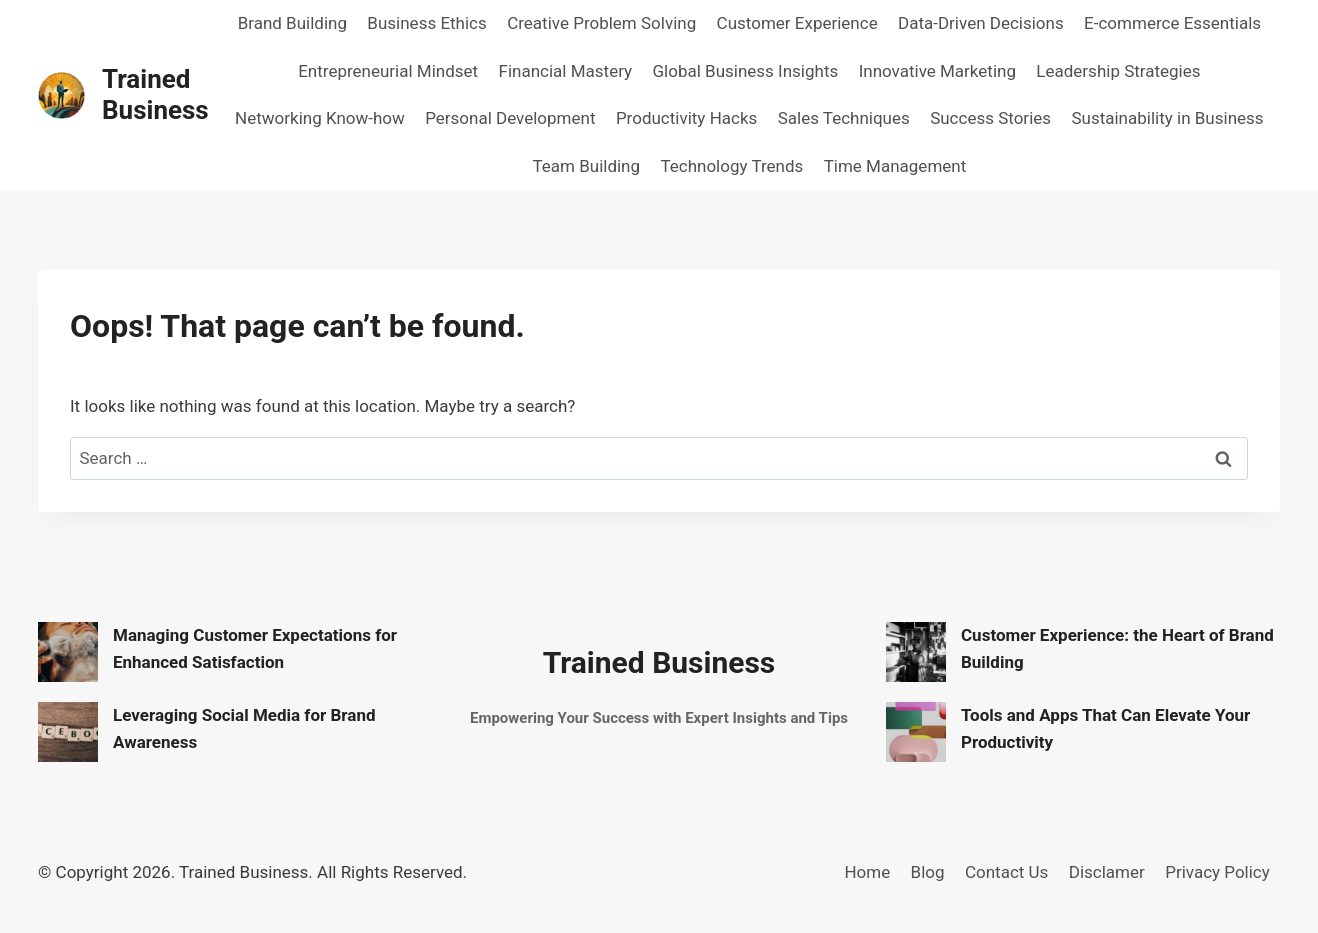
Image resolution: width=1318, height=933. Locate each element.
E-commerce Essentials (1172, 23)
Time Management (895, 166)
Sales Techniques (844, 118)
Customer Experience (797, 23)
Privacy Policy (1217, 872)
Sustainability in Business (1167, 118)
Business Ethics (426, 23)
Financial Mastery (566, 71)
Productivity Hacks (686, 118)
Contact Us (1006, 872)
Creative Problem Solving (601, 23)
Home (867, 872)
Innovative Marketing (937, 71)
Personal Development (510, 118)
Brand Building (292, 23)
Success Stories (990, 118)
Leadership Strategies (1118, 71)
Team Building (586, 166)
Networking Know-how (320, 118)
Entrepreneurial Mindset (388, 71)
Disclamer (1107, 872)
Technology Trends (731, 166)
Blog (928, 872)
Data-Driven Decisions (981, 23)
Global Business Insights (745, 71)
